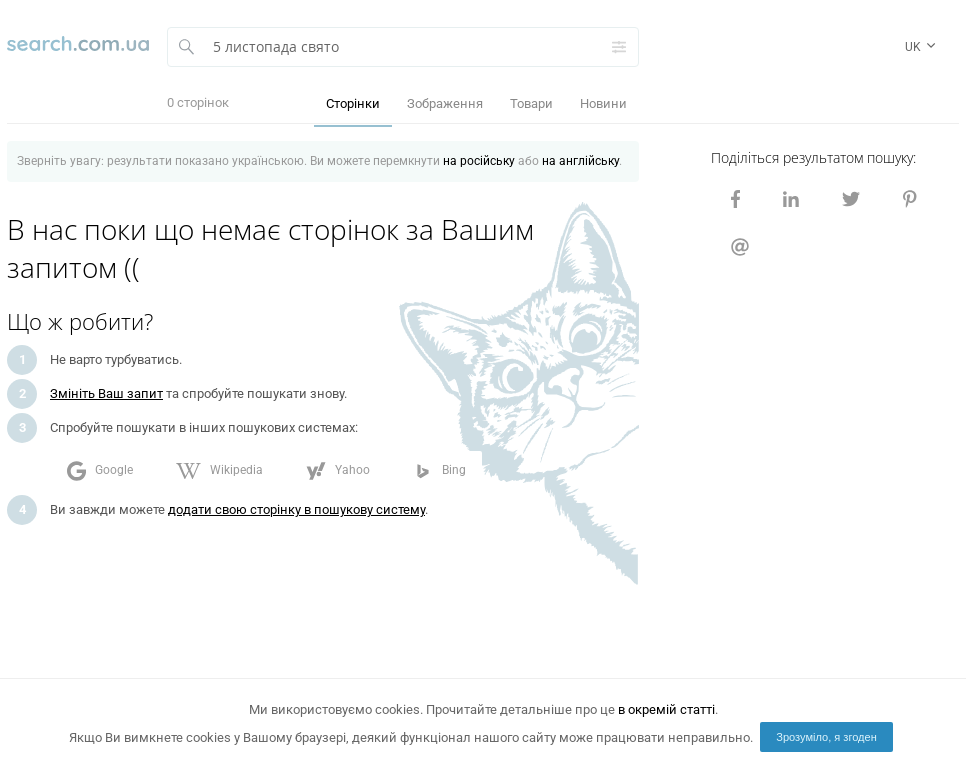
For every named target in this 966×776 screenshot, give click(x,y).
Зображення (445, 103)
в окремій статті (666, 709)
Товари (531, 103)
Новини (603, 103)
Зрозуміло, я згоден (826, 737)
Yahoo (338, 471)
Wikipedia (219, 471)
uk (922, 48)
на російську (479, 161)
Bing (439, 471)
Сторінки (353, 103)
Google (100, 471)
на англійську (580, 161)
